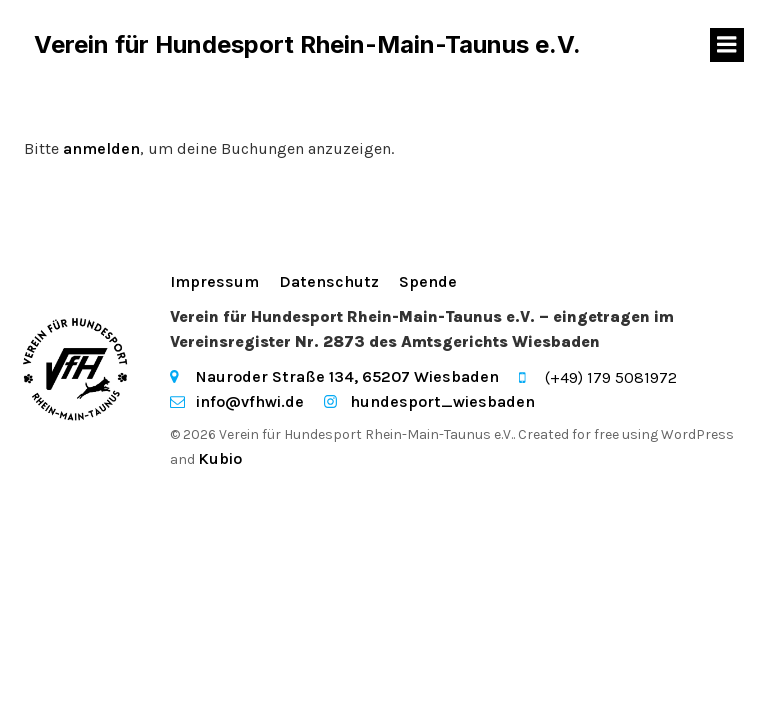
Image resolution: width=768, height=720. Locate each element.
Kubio (220, 458)
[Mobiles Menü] (727, 45)
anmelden (101, 148)
